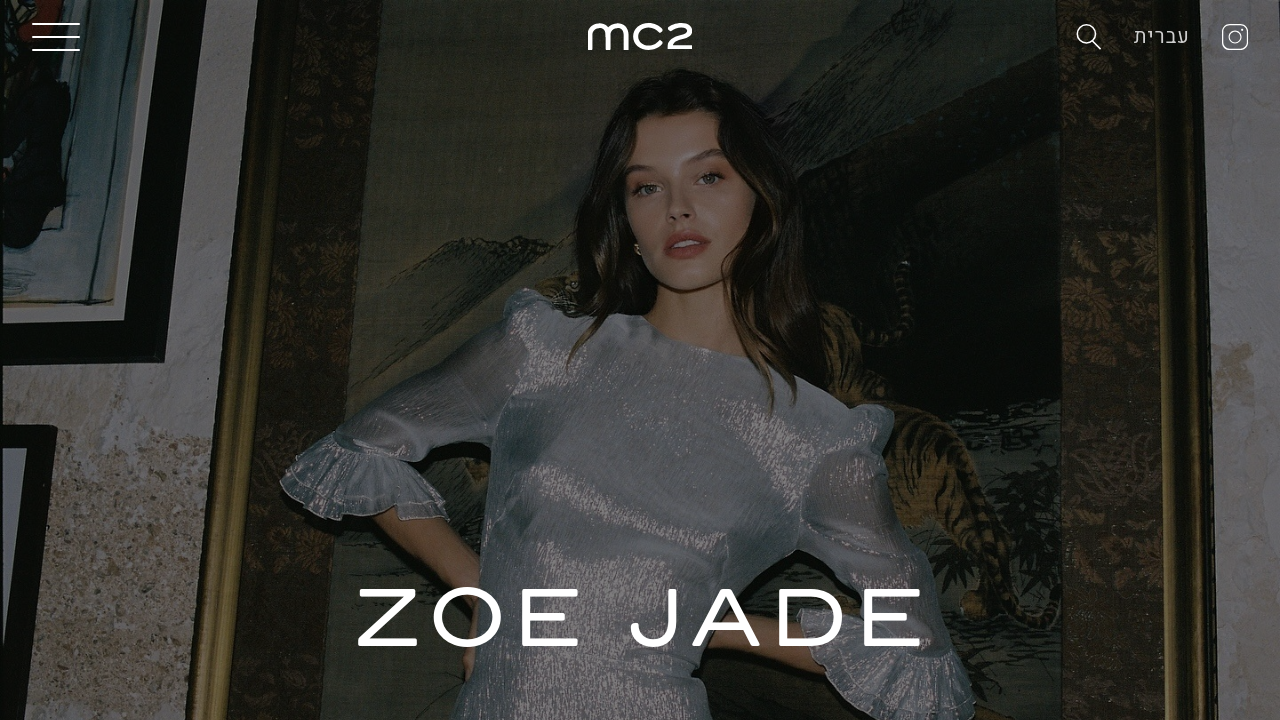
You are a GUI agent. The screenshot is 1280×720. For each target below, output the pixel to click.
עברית (1162, 36)
